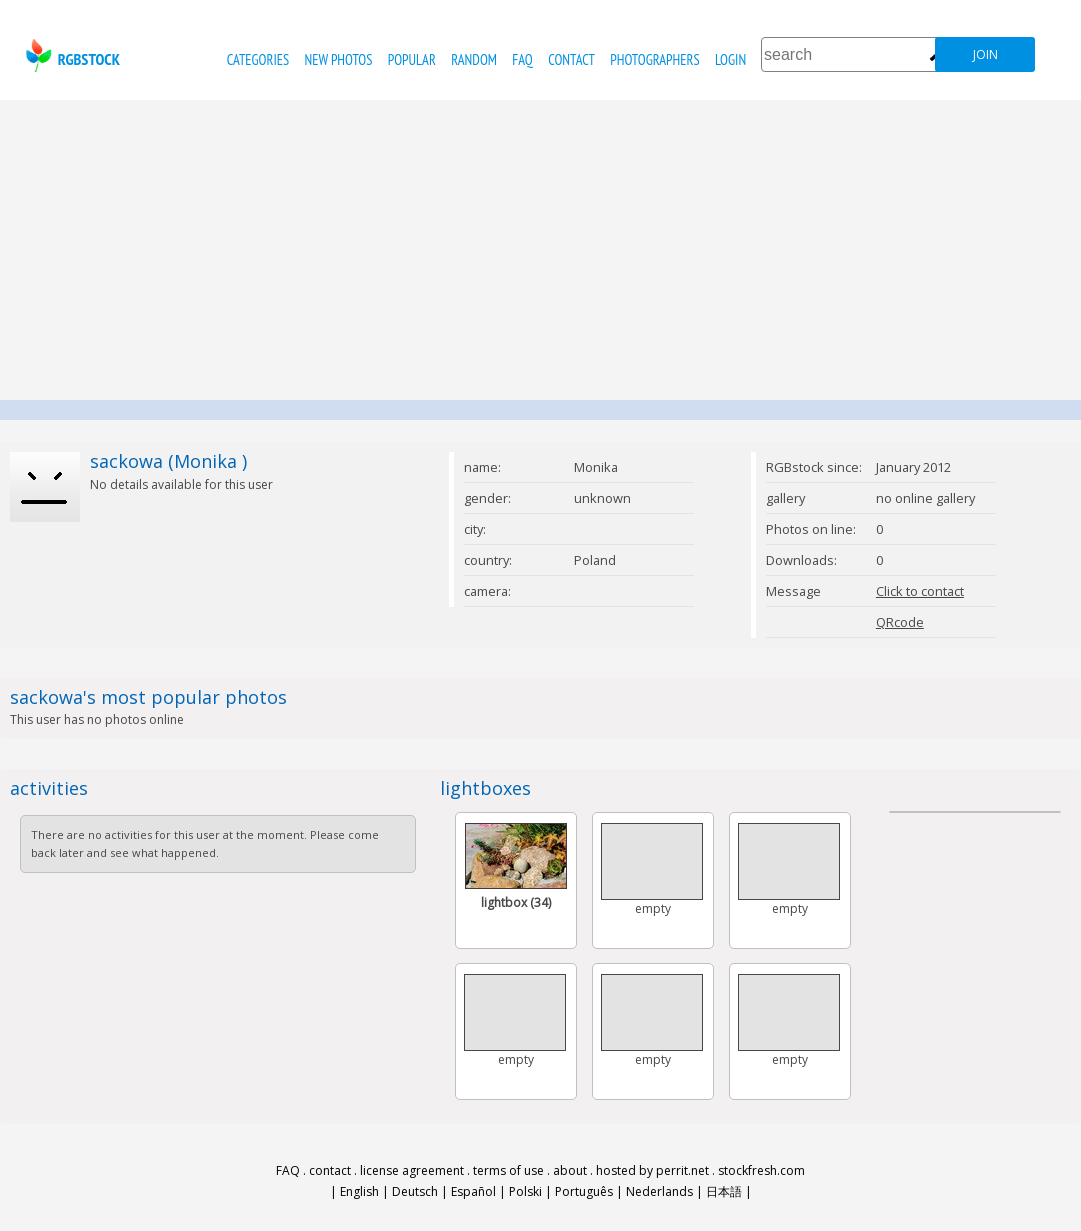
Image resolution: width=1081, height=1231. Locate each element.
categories (258, 59)
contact (571, 59)
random (474, 59)
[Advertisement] (541, 250)
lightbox (516, 902)
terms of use (508, 1170)
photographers (654, 59)
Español (473, 1191)
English (359, 1191)
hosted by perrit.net (652, 1170)
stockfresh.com (761, 1170)
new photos (339, 59)
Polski (525, 1191)
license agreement (412, 1170)
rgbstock (70, 55)
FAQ (522, 59)
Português (584, 1191)
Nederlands (659, 1191)
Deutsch (415, 1191)
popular (412, 59)
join (985, 54)
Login (730, 59)
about (570, 1170)
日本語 (724, 1191)
